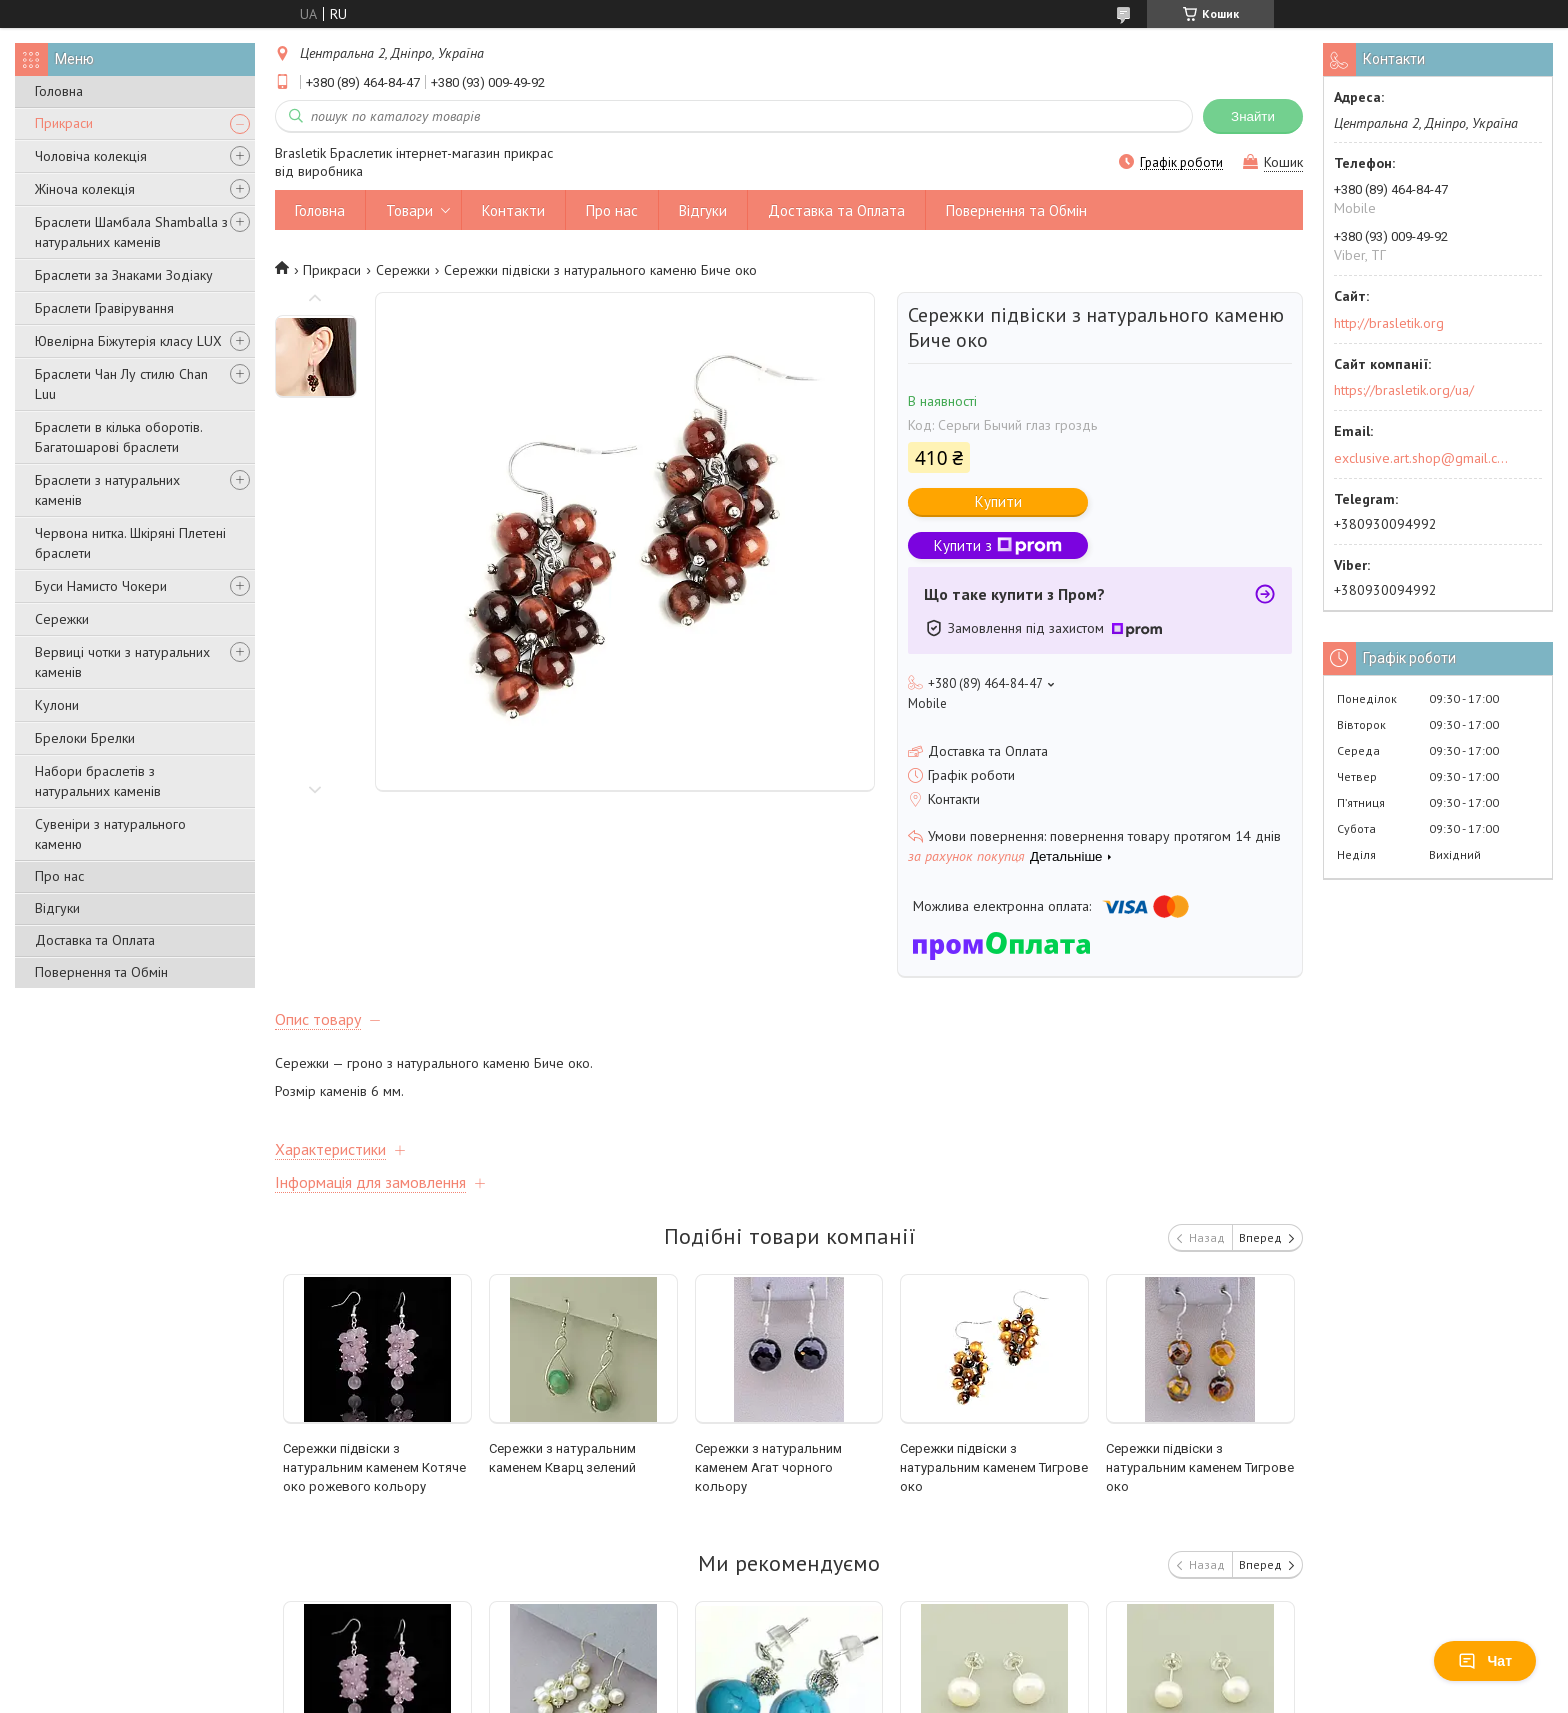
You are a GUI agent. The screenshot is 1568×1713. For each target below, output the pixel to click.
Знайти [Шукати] (1253, 116)
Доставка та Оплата (95, 940)
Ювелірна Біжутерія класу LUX (128, 341)
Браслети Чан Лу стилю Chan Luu (121, 384)
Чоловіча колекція (91, 156)
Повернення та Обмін (101, 972)
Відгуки (57, 908)
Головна (59, 91)
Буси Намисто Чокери (101, 586)
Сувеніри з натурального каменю (110, 834)
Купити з (998, 545)
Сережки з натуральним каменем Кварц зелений (562, 1458)
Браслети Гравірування (104, 308)
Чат (1485, 1661)
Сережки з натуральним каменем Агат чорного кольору (768, 1467)
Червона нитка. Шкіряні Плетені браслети (130, 543)
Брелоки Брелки (85, 738)
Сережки (62, 619)
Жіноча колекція (85, 189)
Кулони (57, 705)
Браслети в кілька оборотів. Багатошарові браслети (118, 437)
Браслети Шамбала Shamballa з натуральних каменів (131, 232)
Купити (998, 501)
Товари (409, 210)
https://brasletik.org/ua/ (1404, 390)
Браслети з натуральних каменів (107, 490)
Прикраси (64, 123)
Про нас (59, 876)
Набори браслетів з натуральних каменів (98, 781)
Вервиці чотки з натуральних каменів (122, 662)
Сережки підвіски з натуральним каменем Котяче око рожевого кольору (374, 1467)
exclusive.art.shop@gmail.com (1421, 458)
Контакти (513, 210)
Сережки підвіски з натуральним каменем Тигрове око (994, 1467)
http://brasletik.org (1389, 323)
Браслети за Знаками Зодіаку (124, 275)
